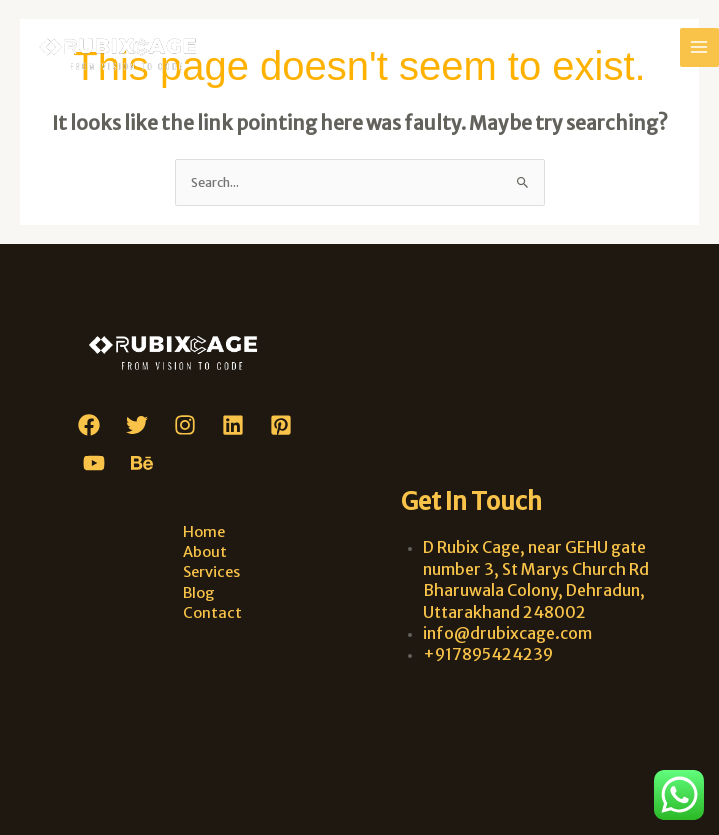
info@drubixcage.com (507, 633)
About (205, 552)
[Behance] (142, 463)
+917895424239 (488, 654)
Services (211, 572)
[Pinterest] (281, 425)
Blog (199, 593)
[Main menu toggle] (699, 47)
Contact (212, 613)
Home (204, 532)
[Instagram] (185, 425)
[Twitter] (137, 425)
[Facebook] (89, 425)
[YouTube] (94, 463)
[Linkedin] (233, 425)
